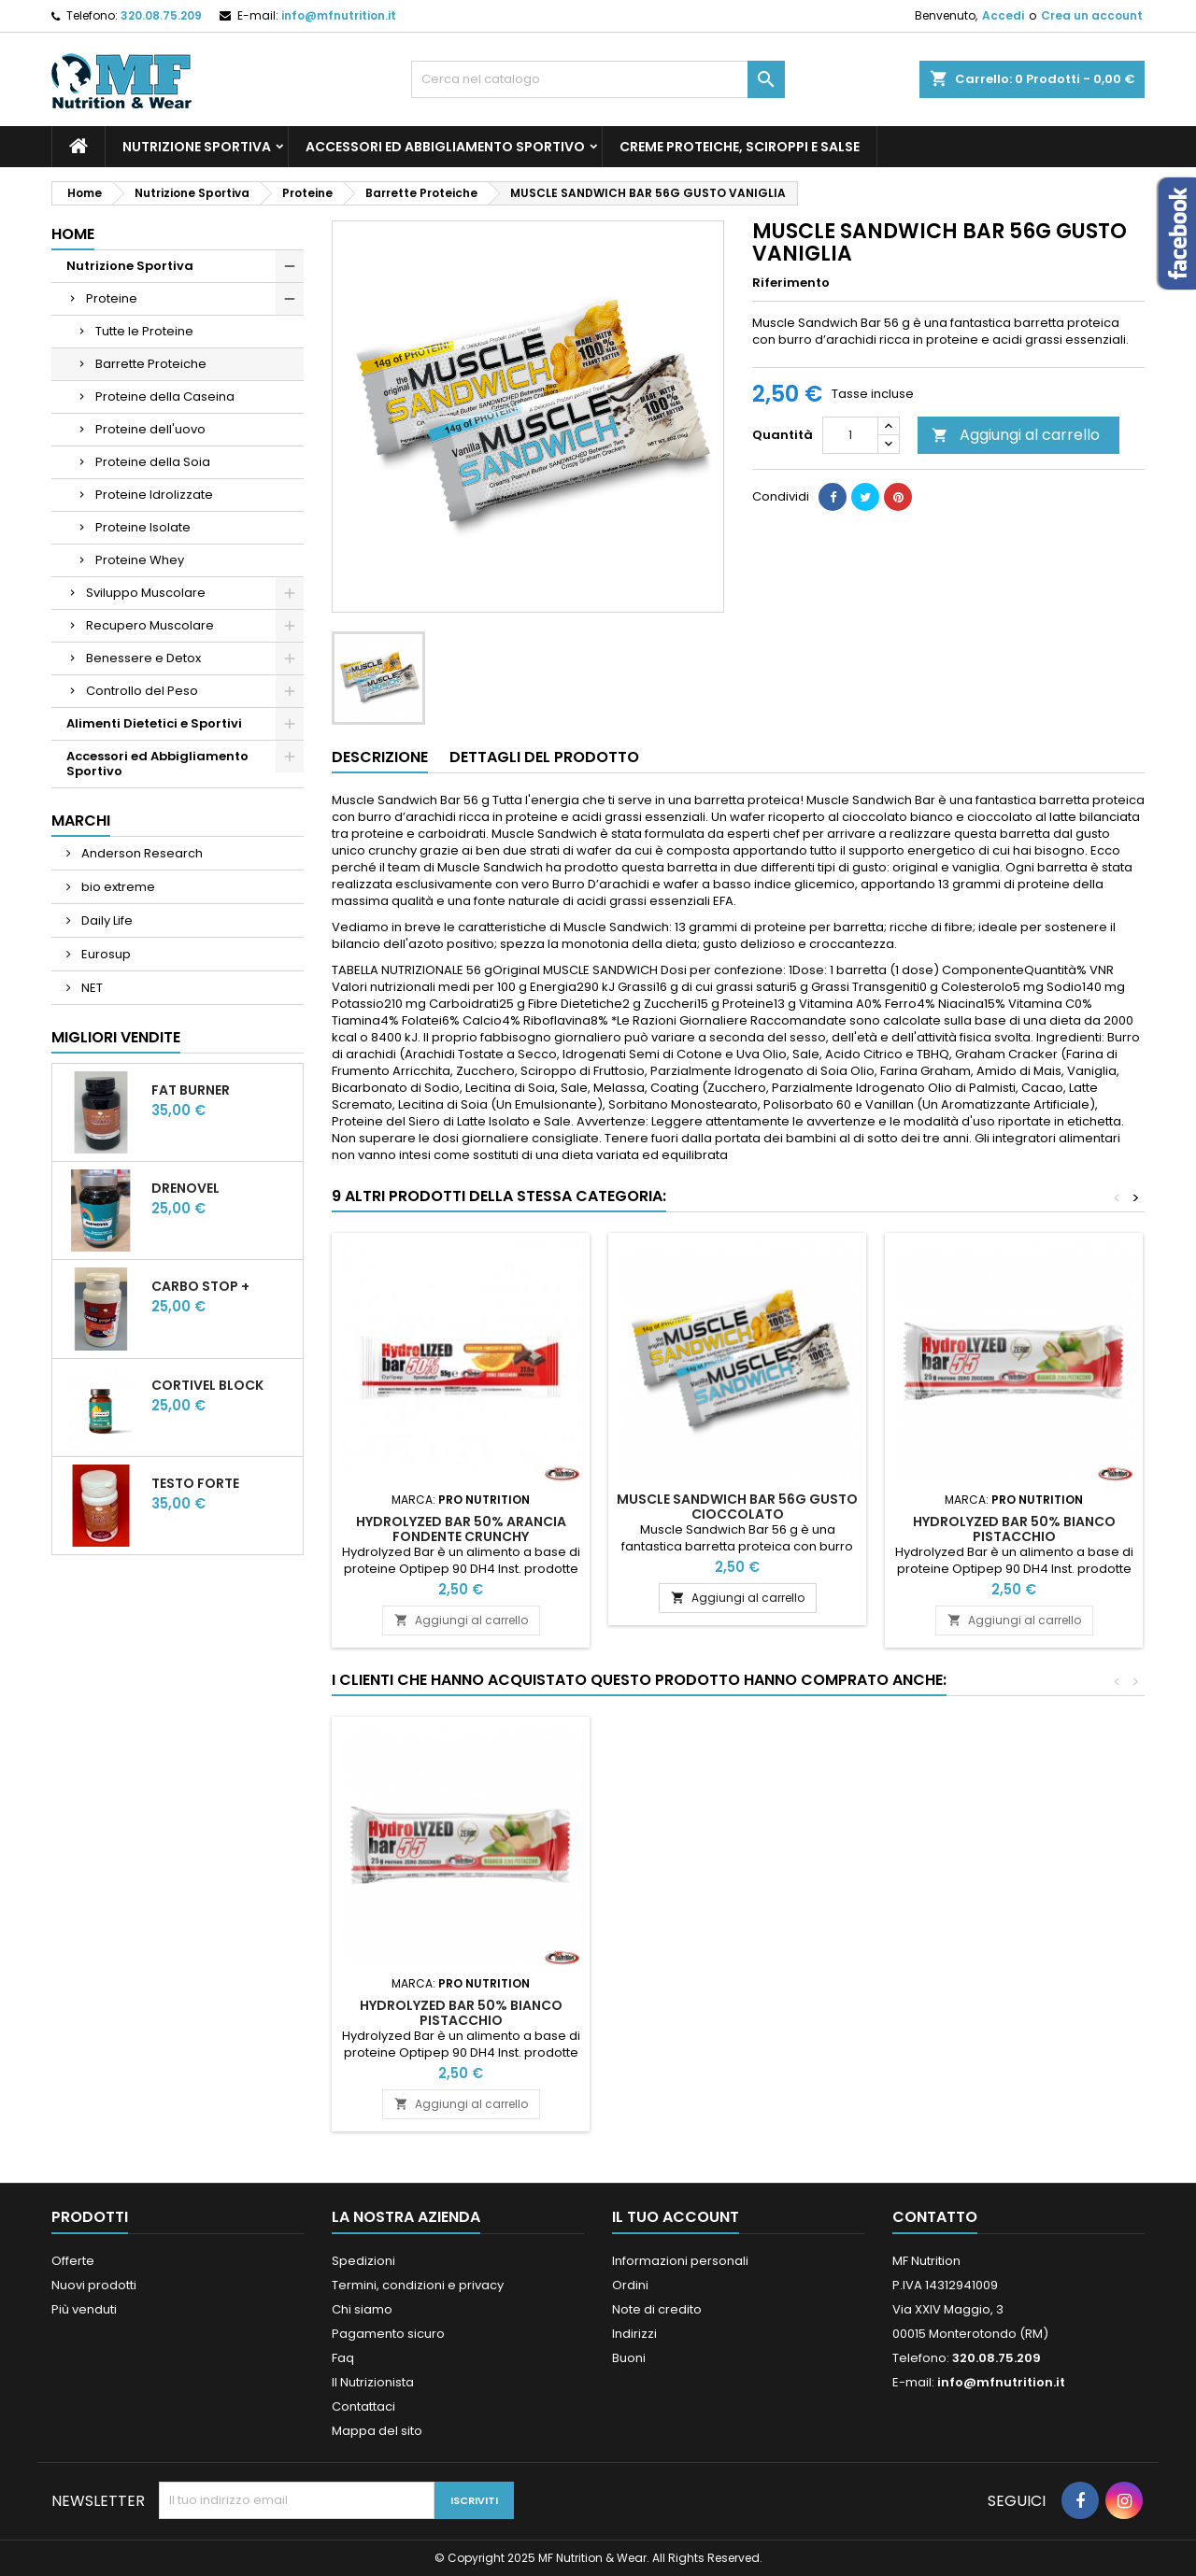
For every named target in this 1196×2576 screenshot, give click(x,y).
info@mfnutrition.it (338, 15)
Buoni (629, 2358)
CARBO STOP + (200, 1286)
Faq (343, 2358)
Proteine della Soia (152, 462)
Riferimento (791, 283)
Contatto (934, 2217)
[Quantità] (850, 435)
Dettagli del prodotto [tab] (544, 757)
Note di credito (657, 2309)
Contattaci (363, 2406)
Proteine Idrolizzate (154, 494)
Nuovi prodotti (93, 2285)
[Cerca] (598, 79)
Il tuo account (675, 2217)
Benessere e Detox (143, 658)
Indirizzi (634, 2333)
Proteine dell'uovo (150, 429)
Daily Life (105, 920)
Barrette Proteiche (150, 364)
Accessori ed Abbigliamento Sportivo (445, 146)
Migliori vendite (115, 1037)
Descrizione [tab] (380, 757)
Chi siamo (362, 2309)
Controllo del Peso (142, 691)
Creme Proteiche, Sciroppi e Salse (739, 146)
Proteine (111, 298)
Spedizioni (363, 2261)
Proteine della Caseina (165, 396)
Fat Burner (190, 1090)
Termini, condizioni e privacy (418, 2285)
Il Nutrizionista (373, 2382)
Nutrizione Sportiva (196, 146)
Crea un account (1092, 15)
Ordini (630, 2285)
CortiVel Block (207, 1385)
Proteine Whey (139, 560)
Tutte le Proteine (144, 331)
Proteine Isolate (143, 527)
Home (72, 234)
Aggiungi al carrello (1016, 435)
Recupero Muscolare (150, 625)
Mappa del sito (377, 2431)
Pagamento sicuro (388, 2333)
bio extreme (116, 887)
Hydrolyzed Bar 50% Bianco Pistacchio (1014, 1529)
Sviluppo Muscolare (146, 593)
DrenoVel (185, 1188)
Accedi (1003, 15)
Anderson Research (140, 853)
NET (90, 988)
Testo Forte (195, 1483)
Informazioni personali (680, 2261)
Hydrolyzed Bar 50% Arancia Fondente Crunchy (461, 1529)
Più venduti (84, 2309)
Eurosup (104, 954)
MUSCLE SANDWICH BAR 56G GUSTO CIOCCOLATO (737, 1506)
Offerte (72, 2261)
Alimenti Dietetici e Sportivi (154, 723)
